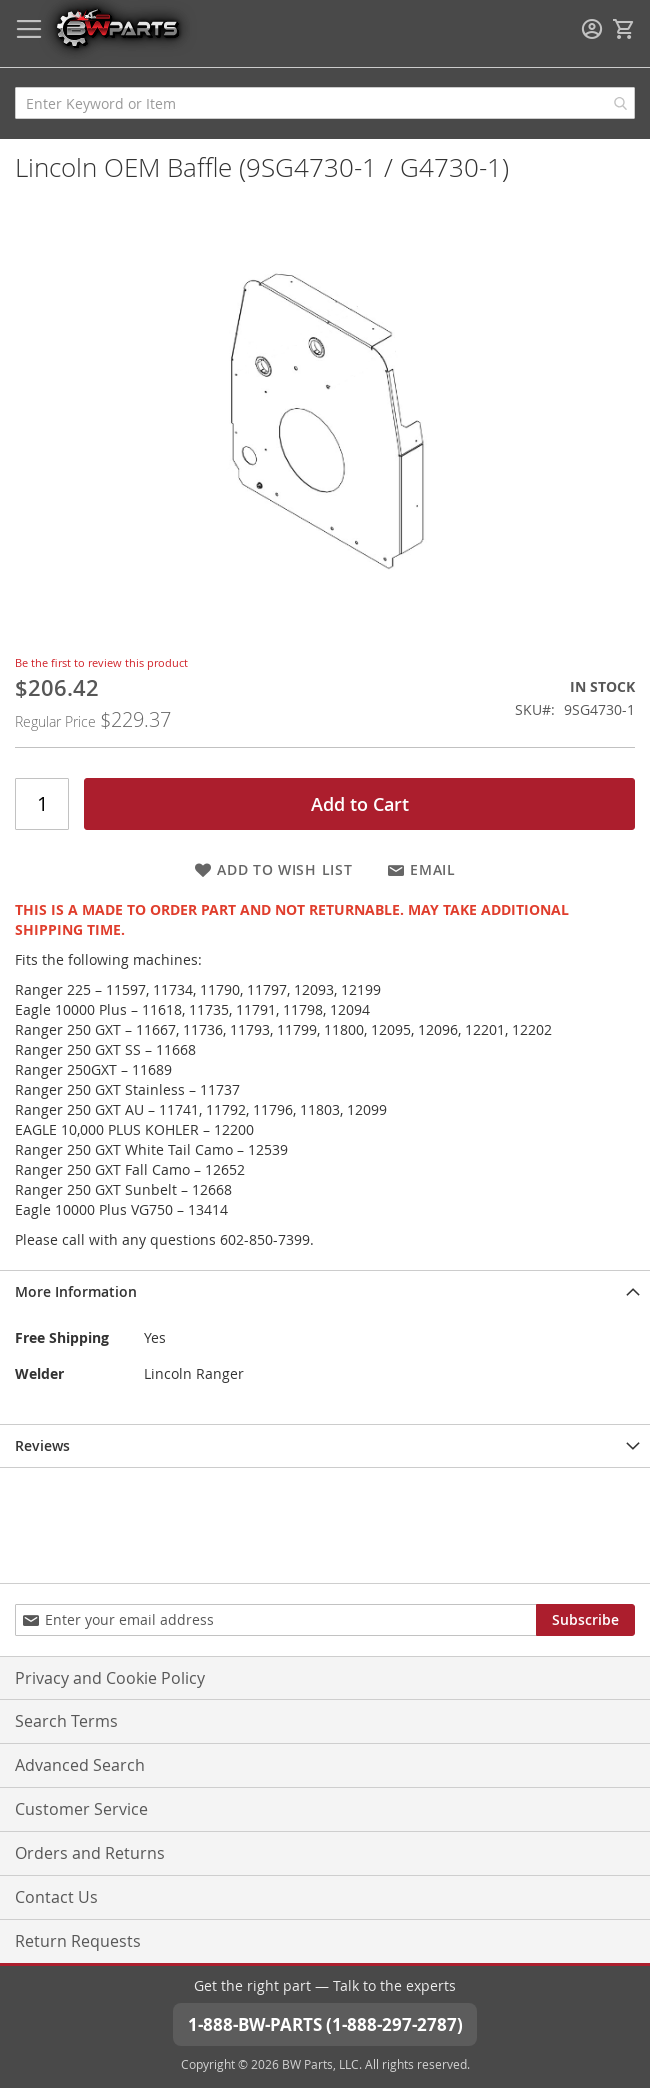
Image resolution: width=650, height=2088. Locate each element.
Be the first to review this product (101, 662)
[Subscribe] (585, 1620)
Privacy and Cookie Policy (110, 1678)
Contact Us (56, 1897)
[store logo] (117, 27)
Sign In (592, 29)
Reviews (42, 1445)
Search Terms (66, 1721)
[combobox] (325, 103)
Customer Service (81, 1809)
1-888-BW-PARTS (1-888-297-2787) (325, 2024)
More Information (76, 1291)
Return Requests (78, 1941)
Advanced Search (80, 1765)
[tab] (325, 1291)
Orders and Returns (90, 1853)
